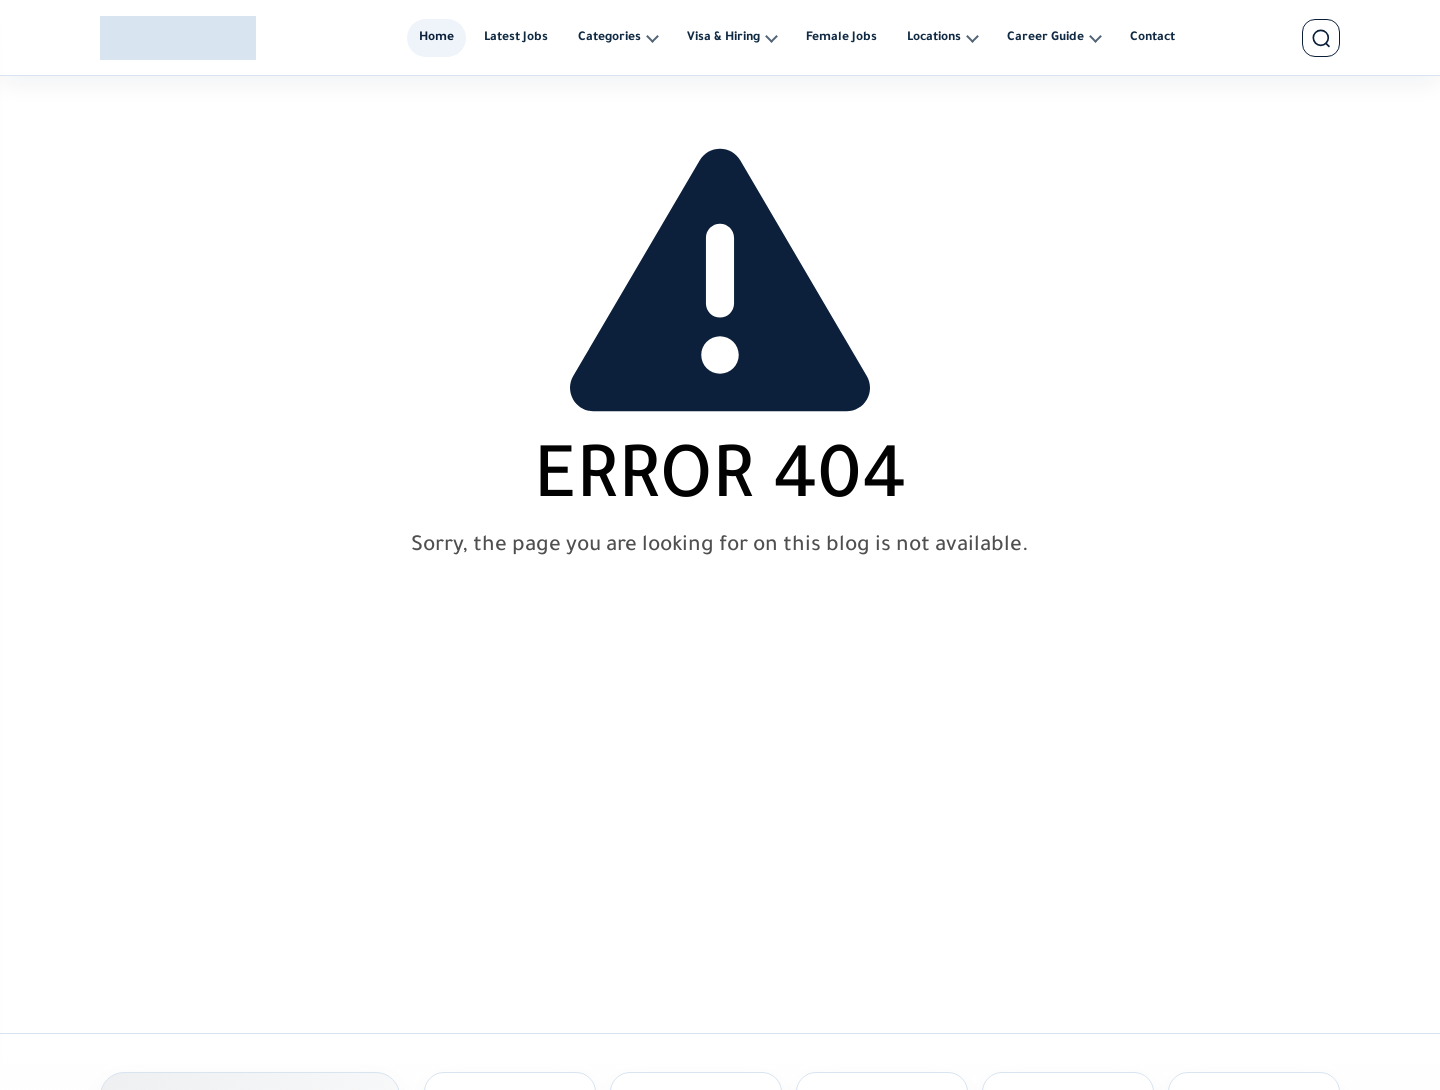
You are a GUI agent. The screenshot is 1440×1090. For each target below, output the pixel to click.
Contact (1152, 38)
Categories (609, 38)
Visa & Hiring (723, 38)
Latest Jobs (516, 38)
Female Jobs (841, 38)
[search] (1321, 38)
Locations (934, 38)
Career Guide (1045, 38)
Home (436, 38)
